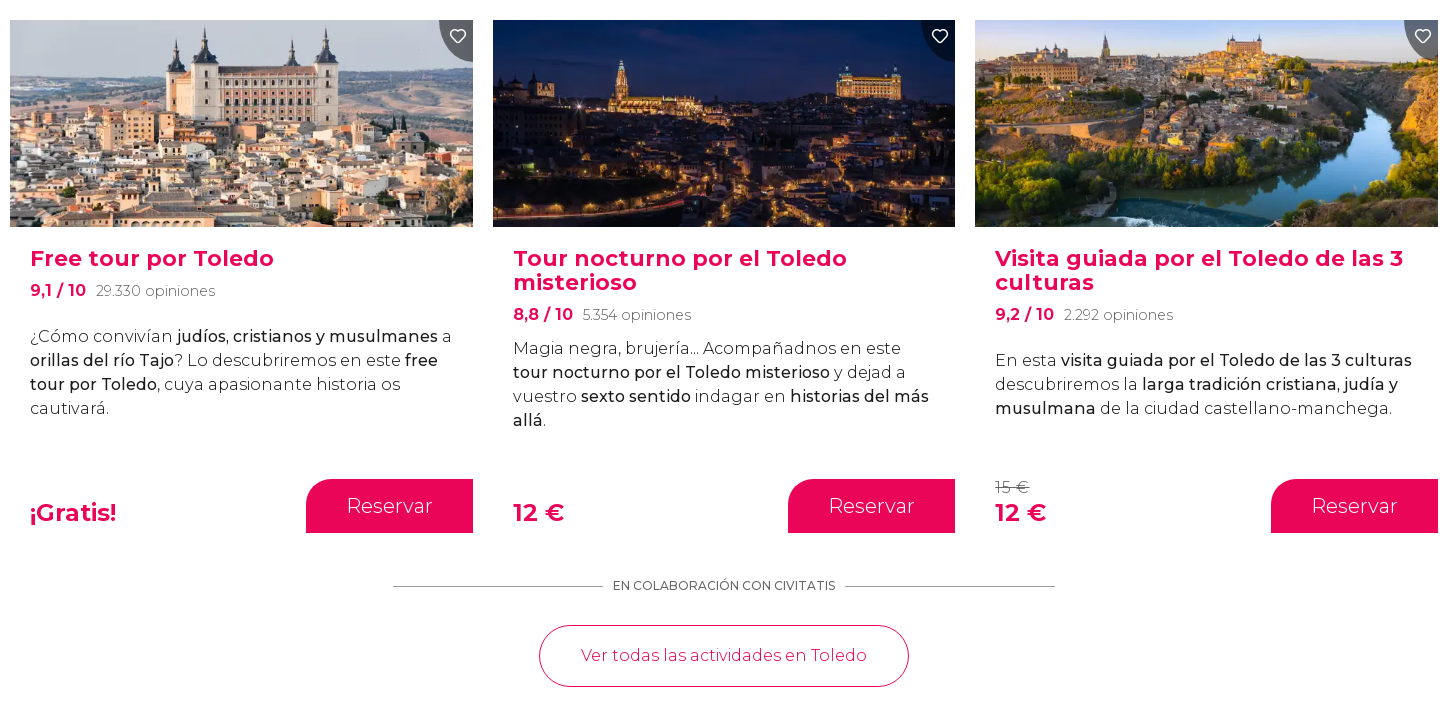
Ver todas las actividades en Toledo (724, 655)
